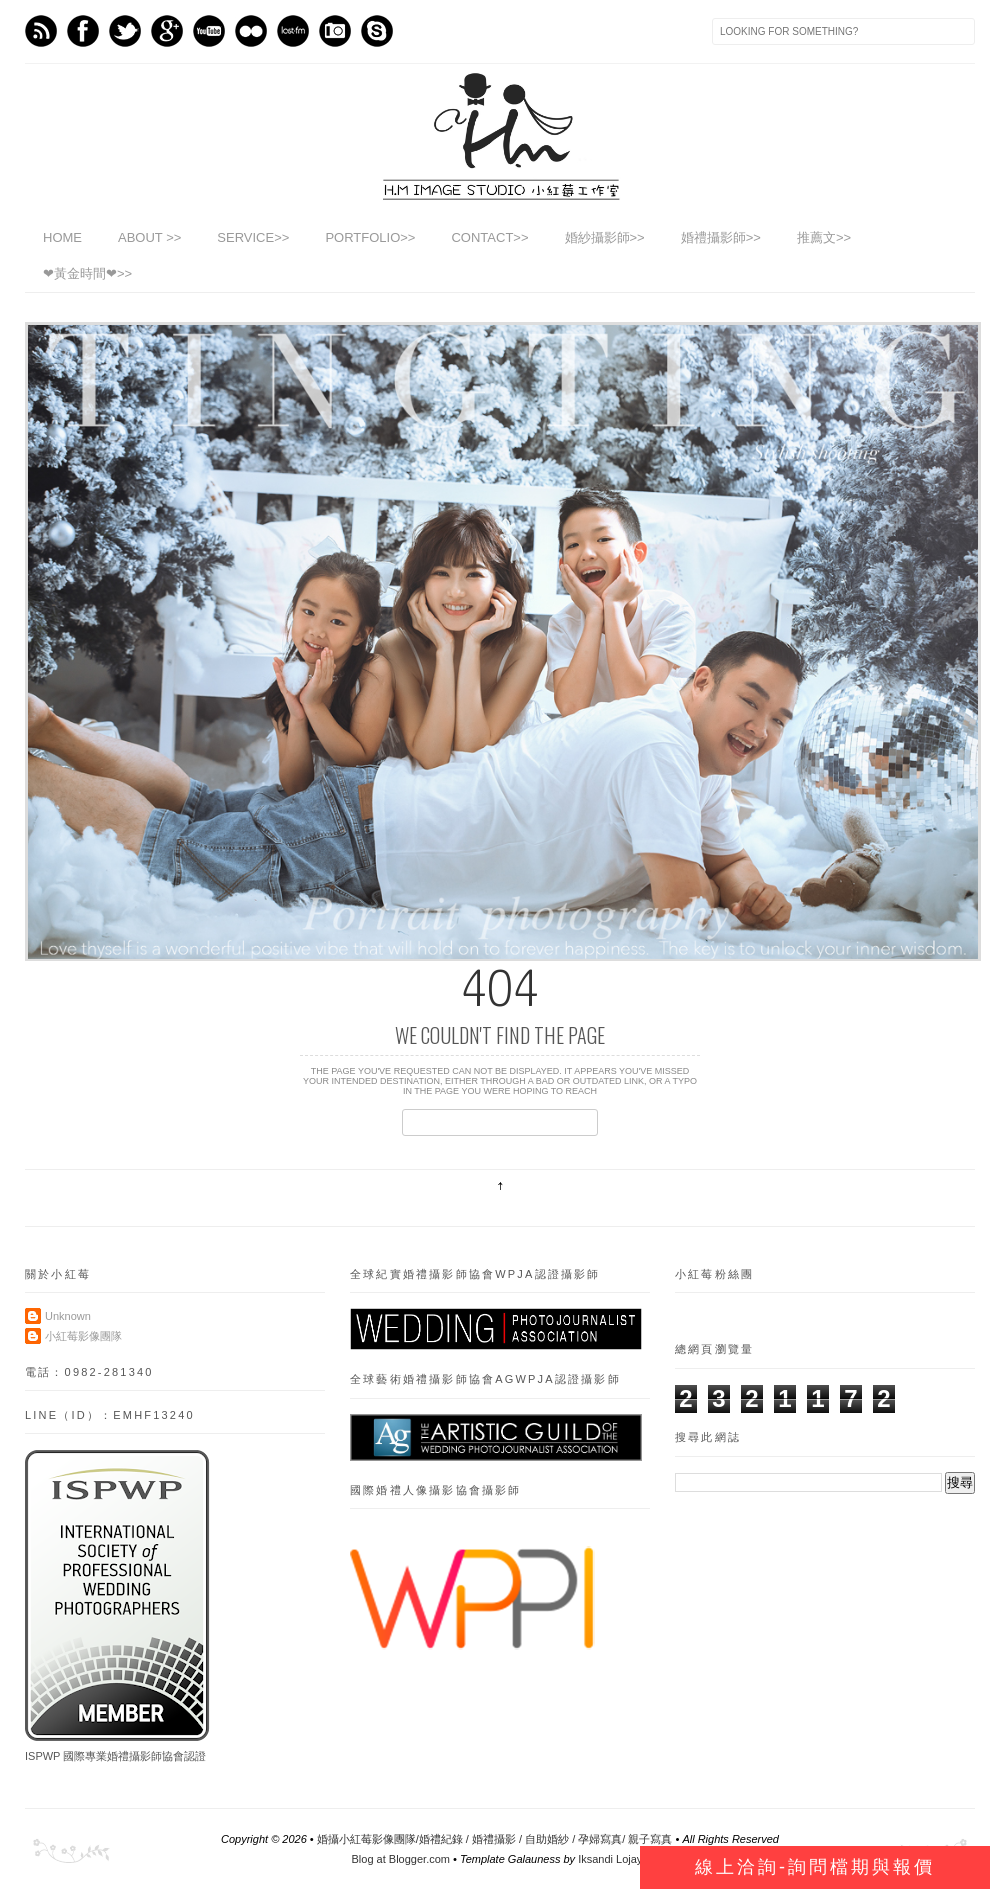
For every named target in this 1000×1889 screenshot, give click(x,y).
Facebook (83, 31)
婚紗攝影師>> (605, 237)
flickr (251, 31)
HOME (62, 237)
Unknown (68, 1316)
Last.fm (293, 31)
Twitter (125, 31)
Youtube (209, 31)
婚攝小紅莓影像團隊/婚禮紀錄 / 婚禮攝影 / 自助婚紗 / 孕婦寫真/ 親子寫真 (495, 1839)
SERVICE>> (253, 237)
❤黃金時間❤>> (87, 273)
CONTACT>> (489, 237)
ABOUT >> (149, 237)
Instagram (335, 31)
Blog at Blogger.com (401, 1859)
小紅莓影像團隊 (83, 1336)
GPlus (167, 31)
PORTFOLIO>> (370, 237)
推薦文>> (824, 237)
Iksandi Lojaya (613, 1859)
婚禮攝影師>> (721, 237)
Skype (377, 31)
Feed (41, 31)
